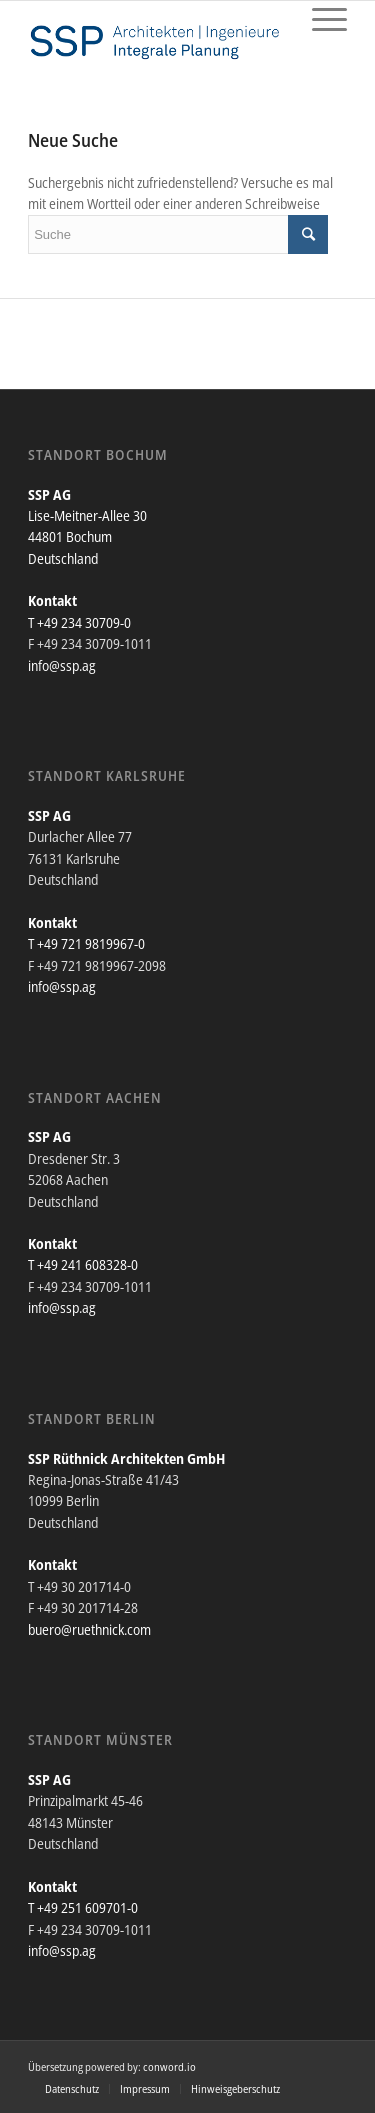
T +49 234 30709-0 (79, 622)
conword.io (169, 2066)
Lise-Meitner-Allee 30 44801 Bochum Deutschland (87, 537)
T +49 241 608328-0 (83, 1264)
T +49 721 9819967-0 (86, 943)
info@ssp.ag (62, 665)
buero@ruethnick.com (89, 1629)
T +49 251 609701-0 (83, 1907)
